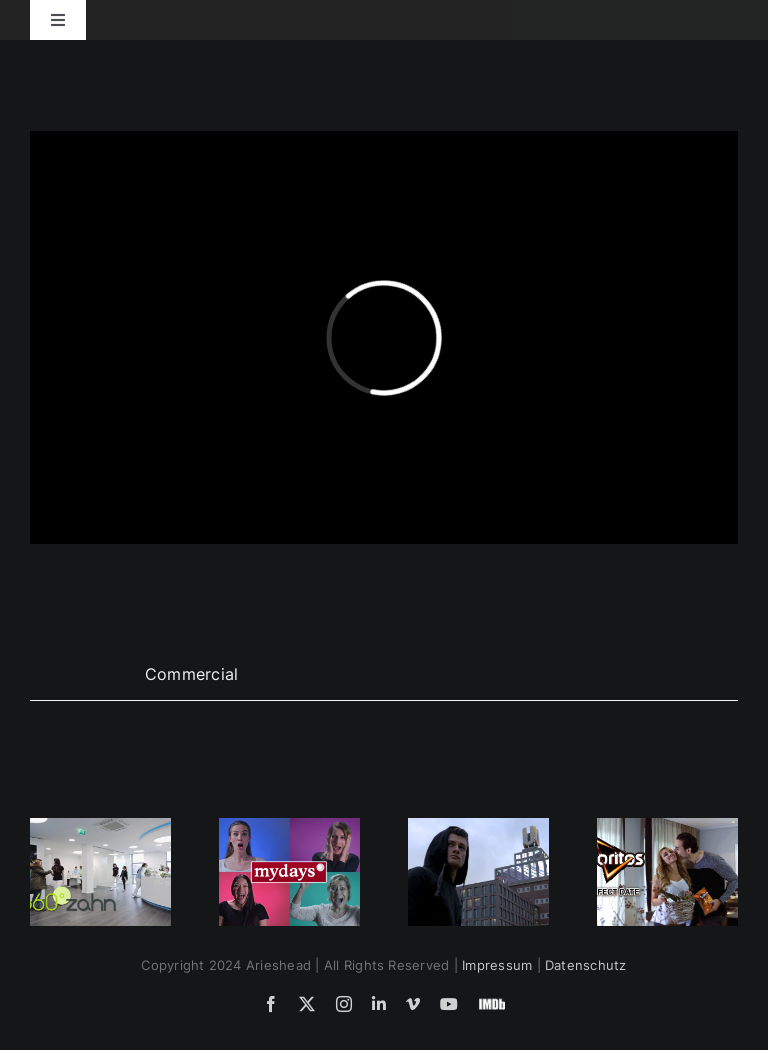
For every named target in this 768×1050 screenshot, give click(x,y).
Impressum (497, 965)
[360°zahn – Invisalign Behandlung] (100, 828)
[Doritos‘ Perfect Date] (667, 828)
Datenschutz (586, 965)
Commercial (191, 674)
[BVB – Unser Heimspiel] (478, 828)
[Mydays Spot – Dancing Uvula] (289, 828)
